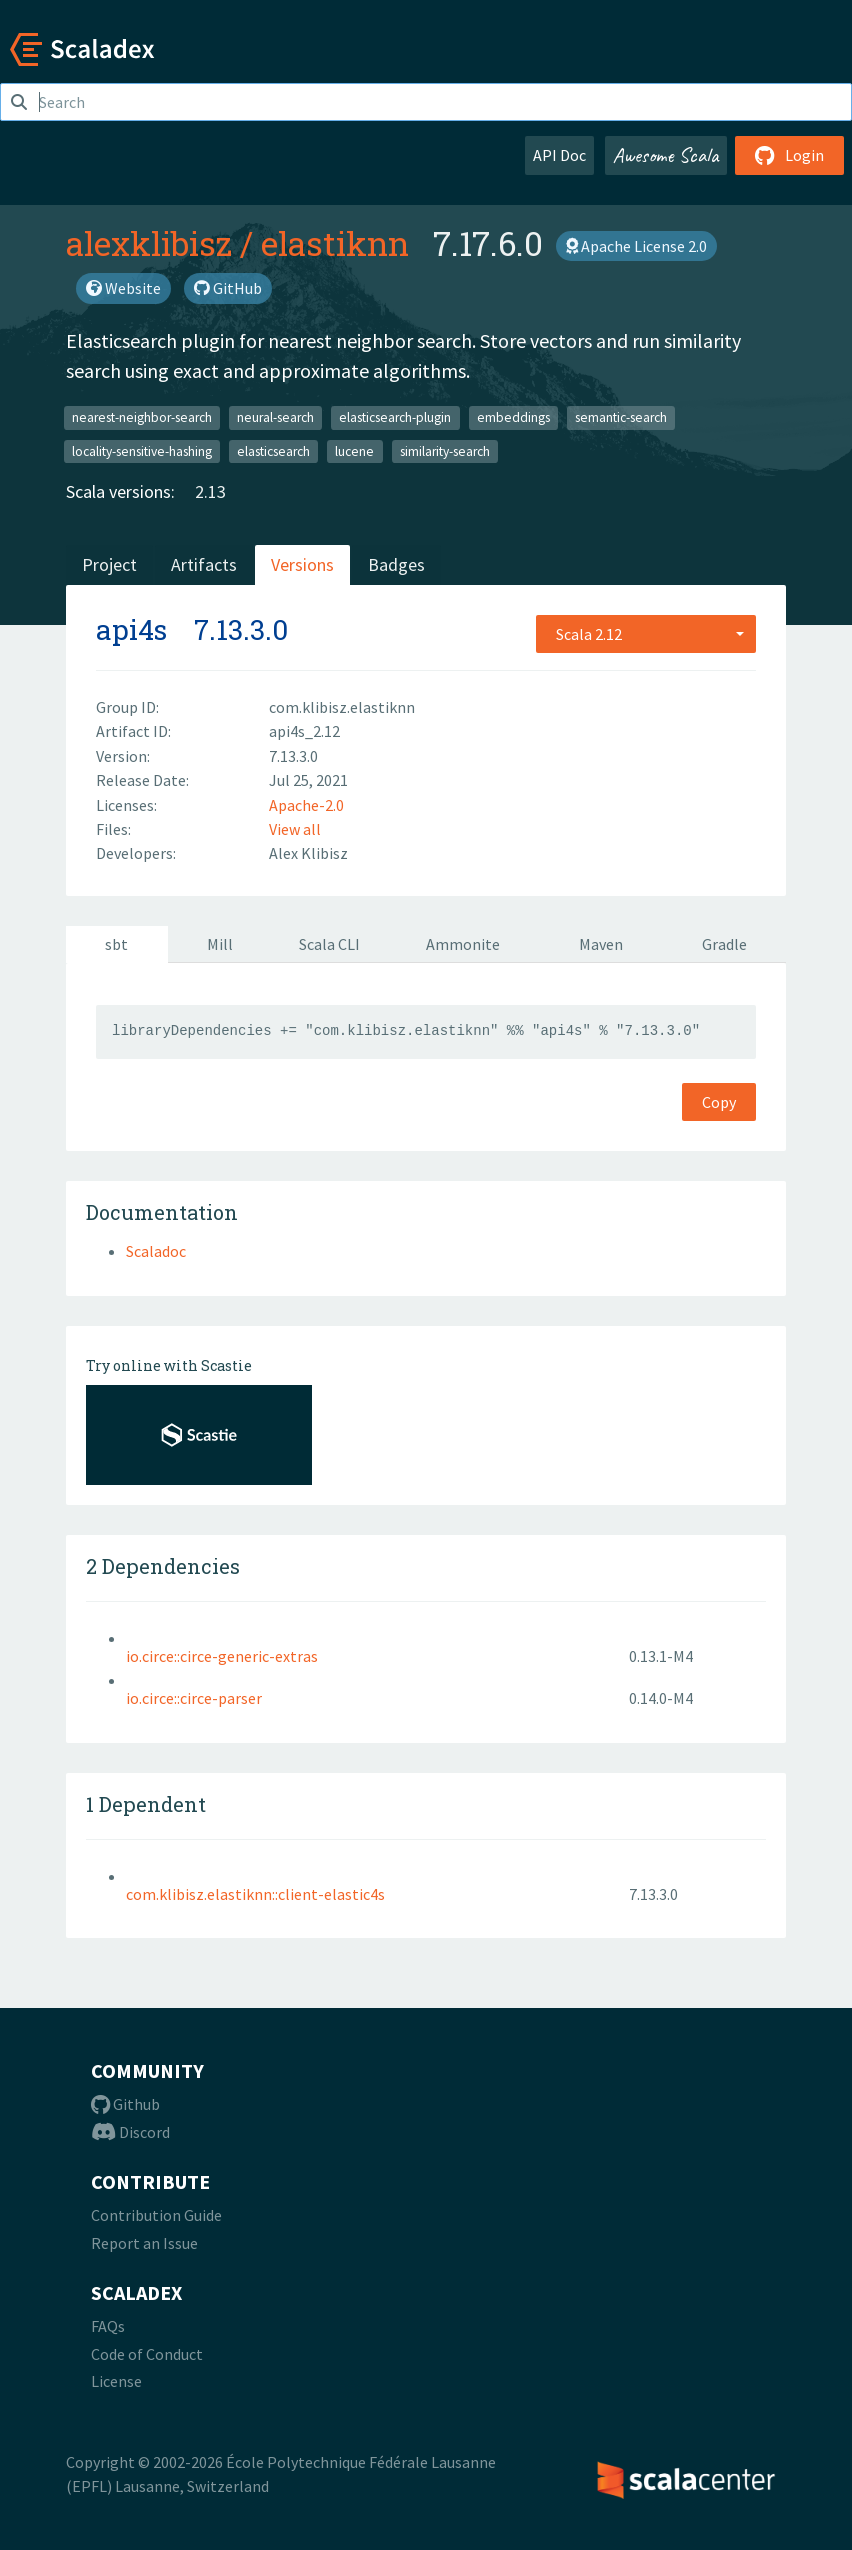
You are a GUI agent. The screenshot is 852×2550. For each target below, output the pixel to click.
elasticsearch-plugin (395, 417)
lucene (354, 450)
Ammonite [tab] (463, 944)
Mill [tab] (220, 944)
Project (109, 564)
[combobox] (646, 634)
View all (295, 829)
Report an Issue (144, 2243)
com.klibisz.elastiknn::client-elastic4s (255, 1894)
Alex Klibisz (308, 853)
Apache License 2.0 (636, 246)
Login (789, 155)
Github (125, 2104)
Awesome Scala (666, 155)
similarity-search (445, 450)
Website (123, 288)
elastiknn (335, 243)
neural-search (275, 417)
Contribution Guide (156, 2215)
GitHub (228, 288)
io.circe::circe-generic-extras (222, 1656)
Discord (130, 2132)
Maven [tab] (601, 944)
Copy (719, 1102)
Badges (396, 564)
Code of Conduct (147, 2354)
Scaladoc (156, 1251)
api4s (131, 629)
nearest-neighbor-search (142, 417)
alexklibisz (149, 243)
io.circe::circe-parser (194, 1698)
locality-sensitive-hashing (142, 450)
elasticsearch (273, 450)
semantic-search (621, 417)
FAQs (108, 2326)
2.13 (210, 491)
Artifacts (204, 564)
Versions (302, 564)
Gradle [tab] (724, 944)
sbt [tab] (116, 944)
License (116, 2381)
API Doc (559, 155)
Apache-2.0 (306, 805)
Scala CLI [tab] (329, 944)
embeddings (513, 417)
